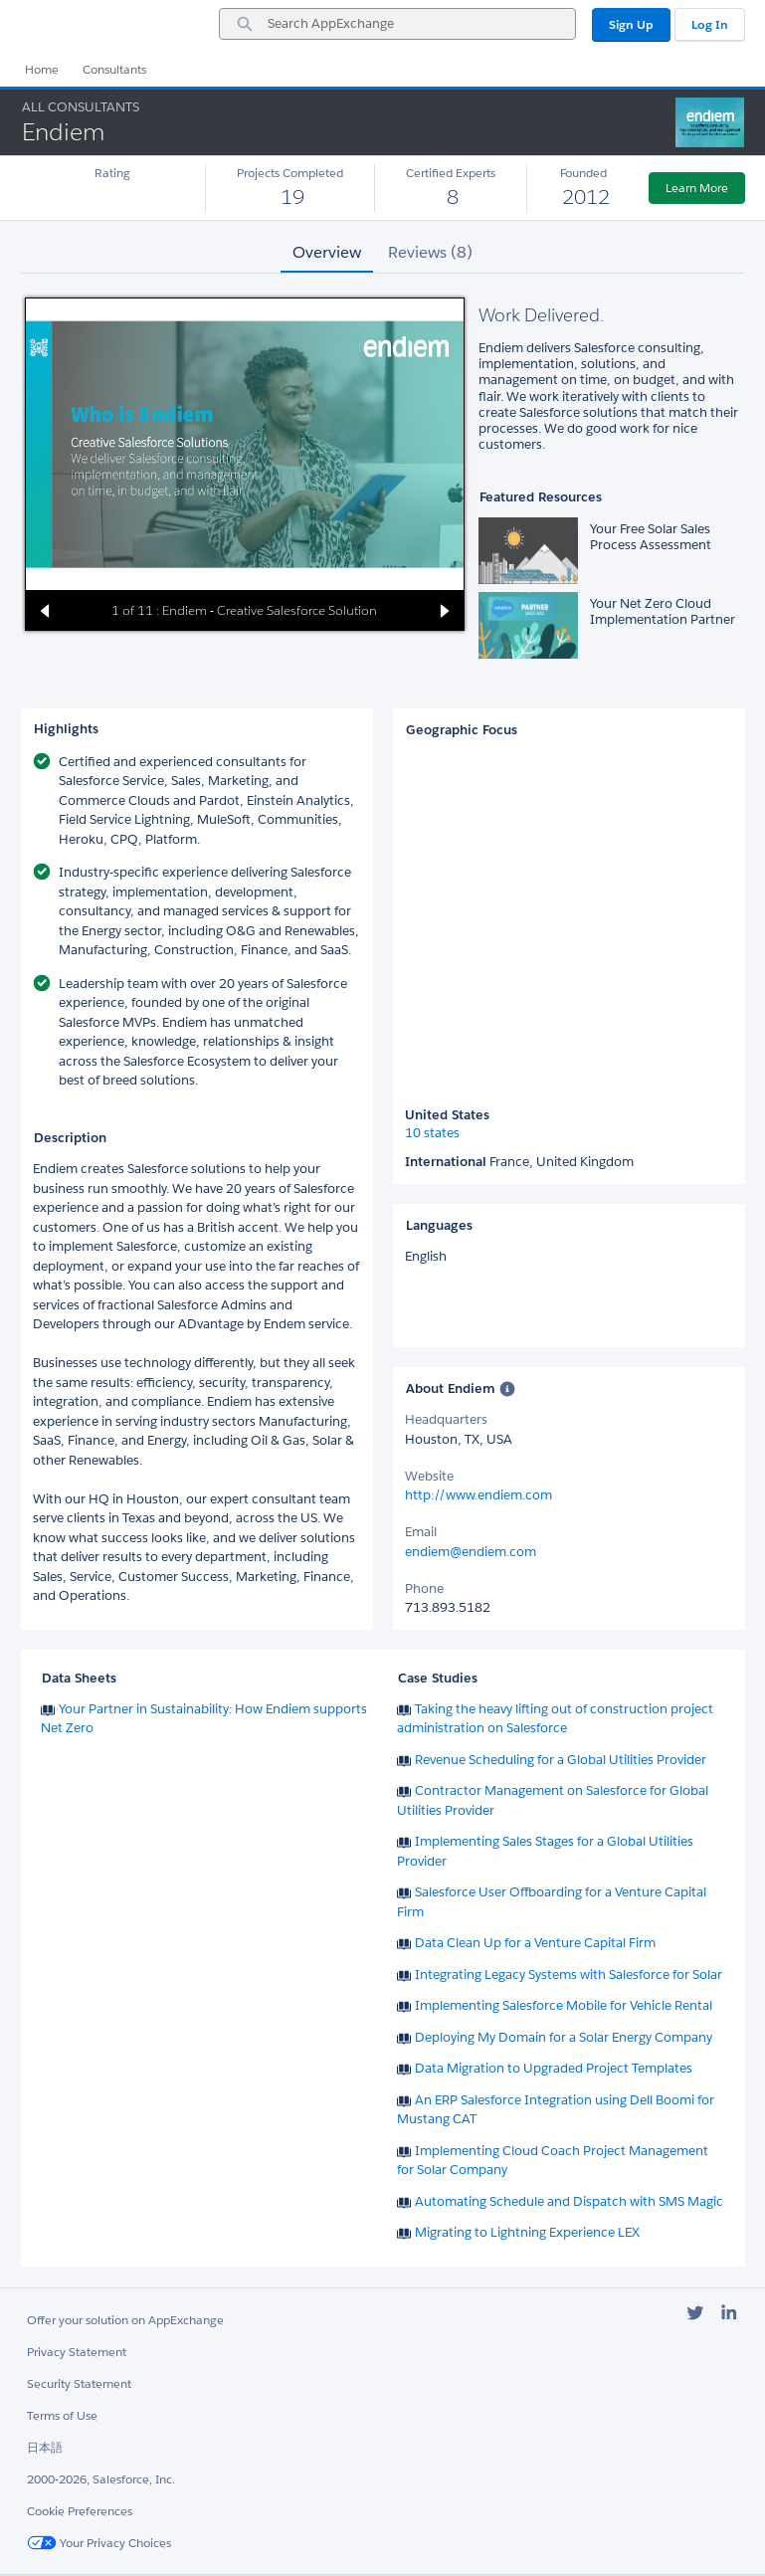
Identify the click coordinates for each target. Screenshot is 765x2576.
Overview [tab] (326, 252)
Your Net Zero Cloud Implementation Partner (662, 611)
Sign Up (631, 24)
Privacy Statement (76, 2351)
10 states (432, 1133)
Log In (709, 24)
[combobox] (397, 24)
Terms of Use (62, 2415)
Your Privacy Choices (99, 2542)
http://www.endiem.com (478, 1494)
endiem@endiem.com (470, 1551)
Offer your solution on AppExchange (125, 2319)
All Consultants (80, 107)
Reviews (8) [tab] (430, 252)
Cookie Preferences (79, 2510)
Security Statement (79, 2383)
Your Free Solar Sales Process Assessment (650, 536)
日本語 (45, 2447)
